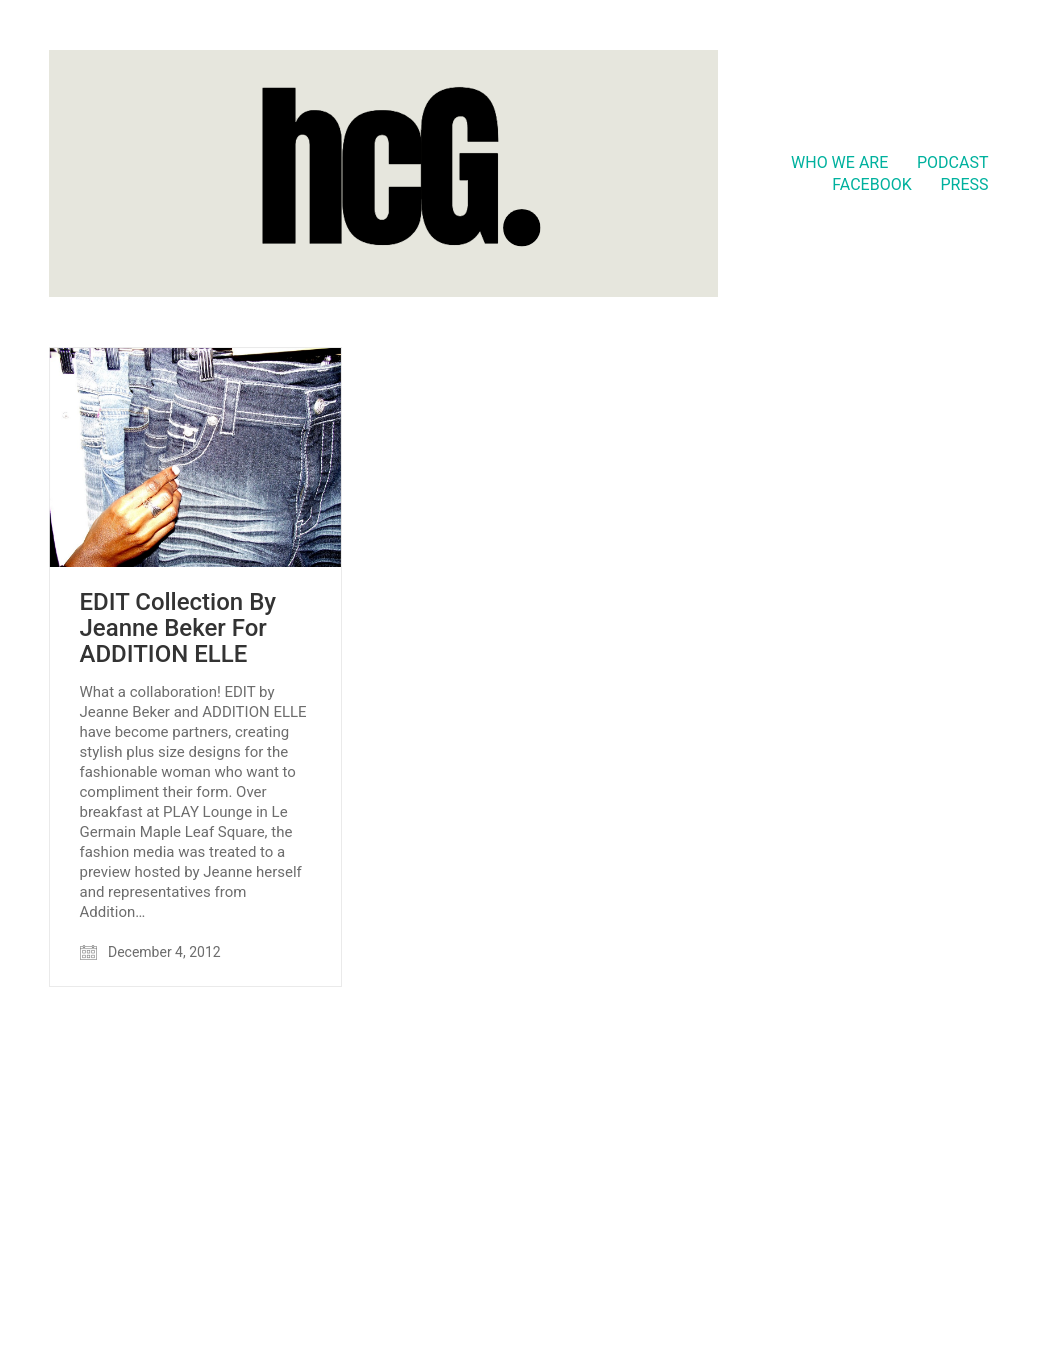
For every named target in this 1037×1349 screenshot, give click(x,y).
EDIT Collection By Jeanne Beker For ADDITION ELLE (178, 628)
